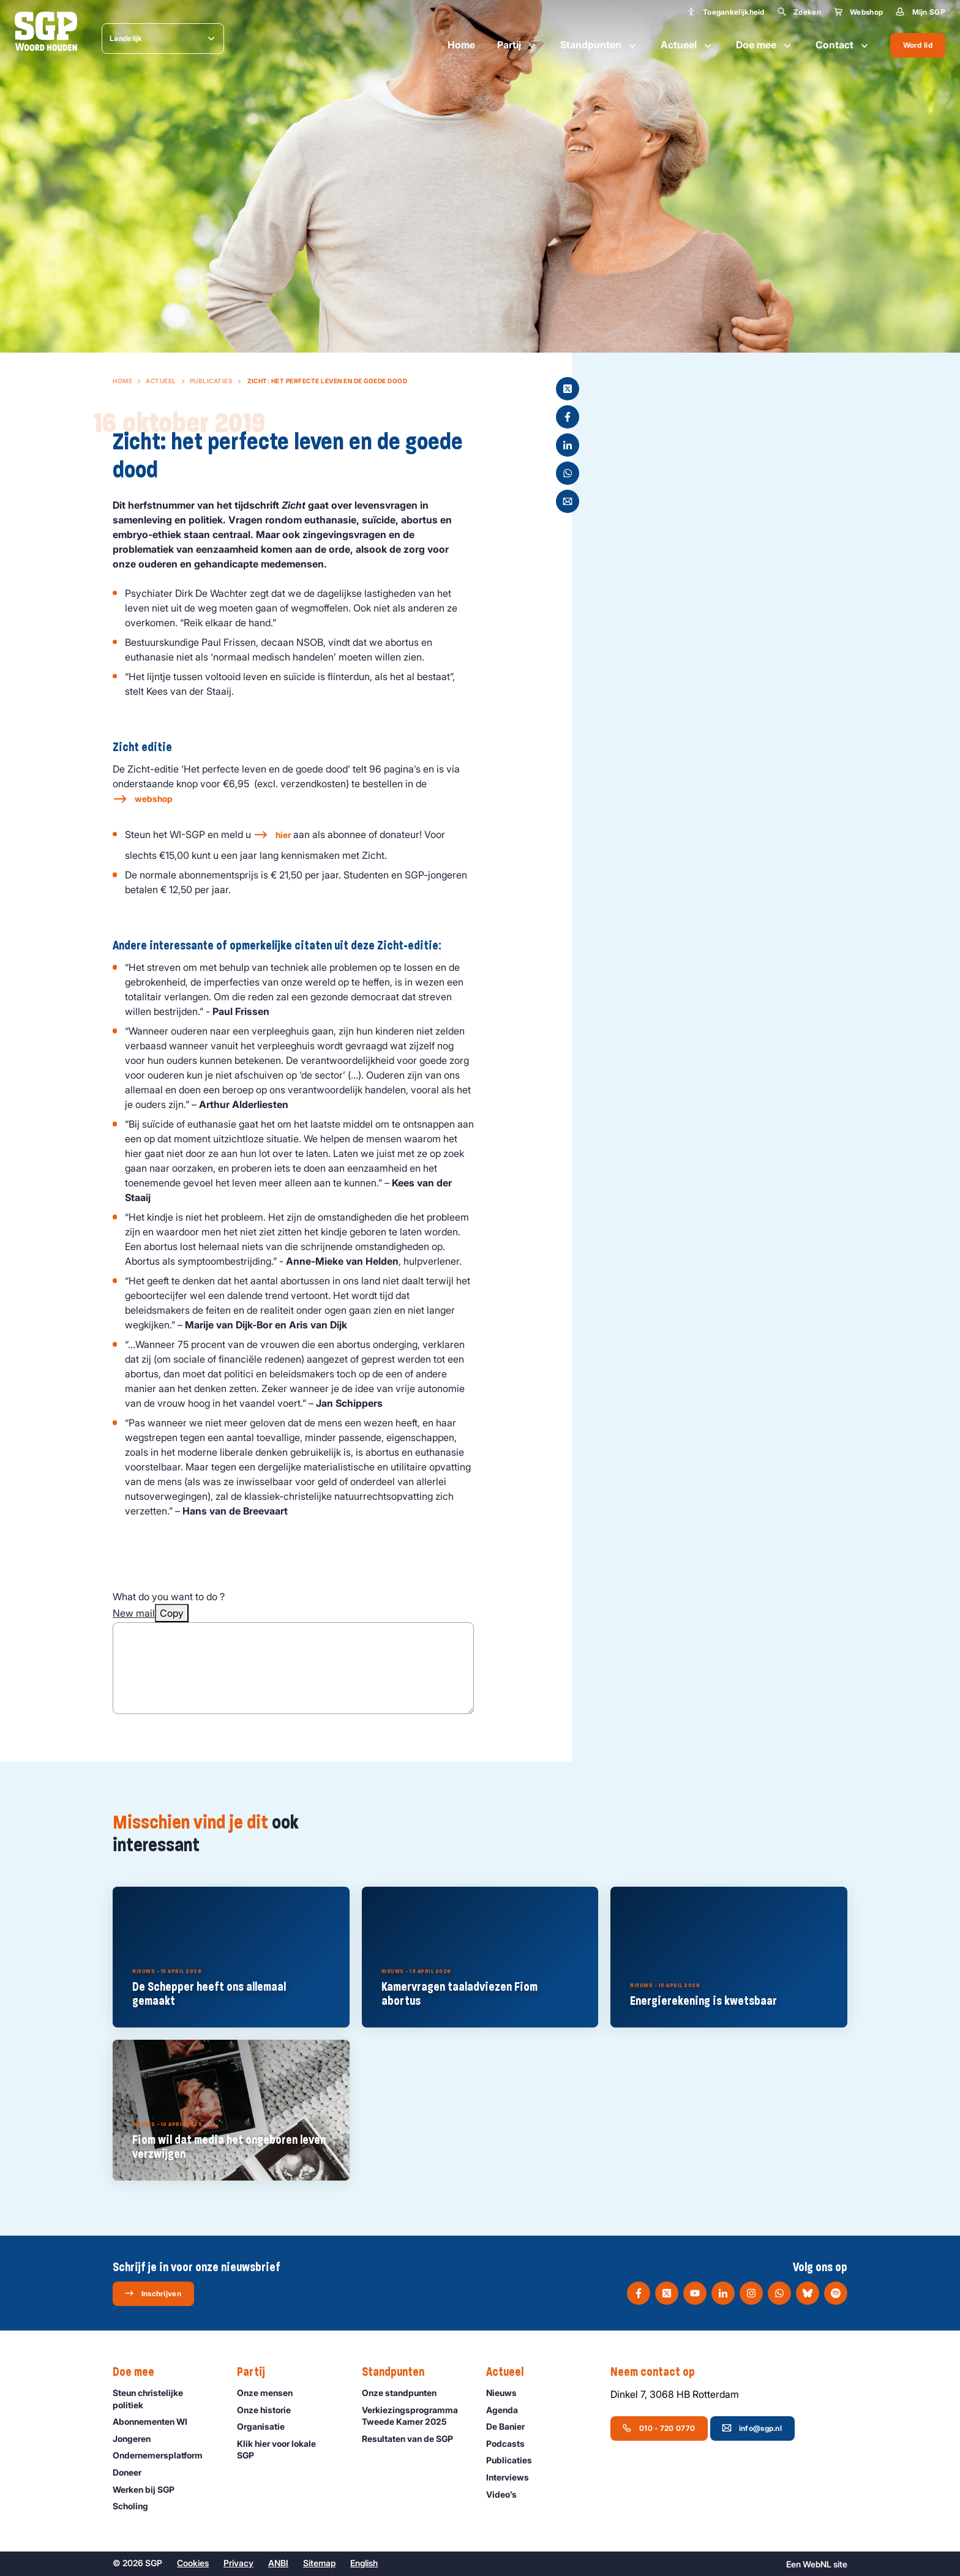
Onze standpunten (405, 2392)
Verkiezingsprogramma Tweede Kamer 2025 (414, 2415)
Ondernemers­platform (163, 2455)
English (364, 2563)
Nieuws (507, 2392)
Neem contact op (658, 2372)
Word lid (917, 45)
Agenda (507, 2410)
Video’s (507, 2494)
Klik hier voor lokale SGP (289, 2449)
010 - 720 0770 (658, 2428)
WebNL (817, 2564)
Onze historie (269, 2410)
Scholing (136, 2506)
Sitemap (319, 2563)
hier (283, 834)
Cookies (193, 2563)
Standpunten (599, 45)
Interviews (513, 2477)
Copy (172, 1613)
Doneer (132, 2472)
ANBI (278, 2563)
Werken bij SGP (149, 2489)
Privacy (238, 2563)
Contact (843, 45)
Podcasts (511, 2443)
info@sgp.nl (752, 2428)
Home (461, 45)
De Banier (511, 2426)
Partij (517, 45)
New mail (134, 1613)
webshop (154, 798)
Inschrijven (152, 2293)
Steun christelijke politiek (165, 2398)
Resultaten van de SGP (413, 2438)
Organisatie (266, 2426)
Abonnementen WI (155, 2421)
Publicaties (211, 380)
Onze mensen (270, 2392)
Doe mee (764, 45)
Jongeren (137, 2438)
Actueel (687, 45)
